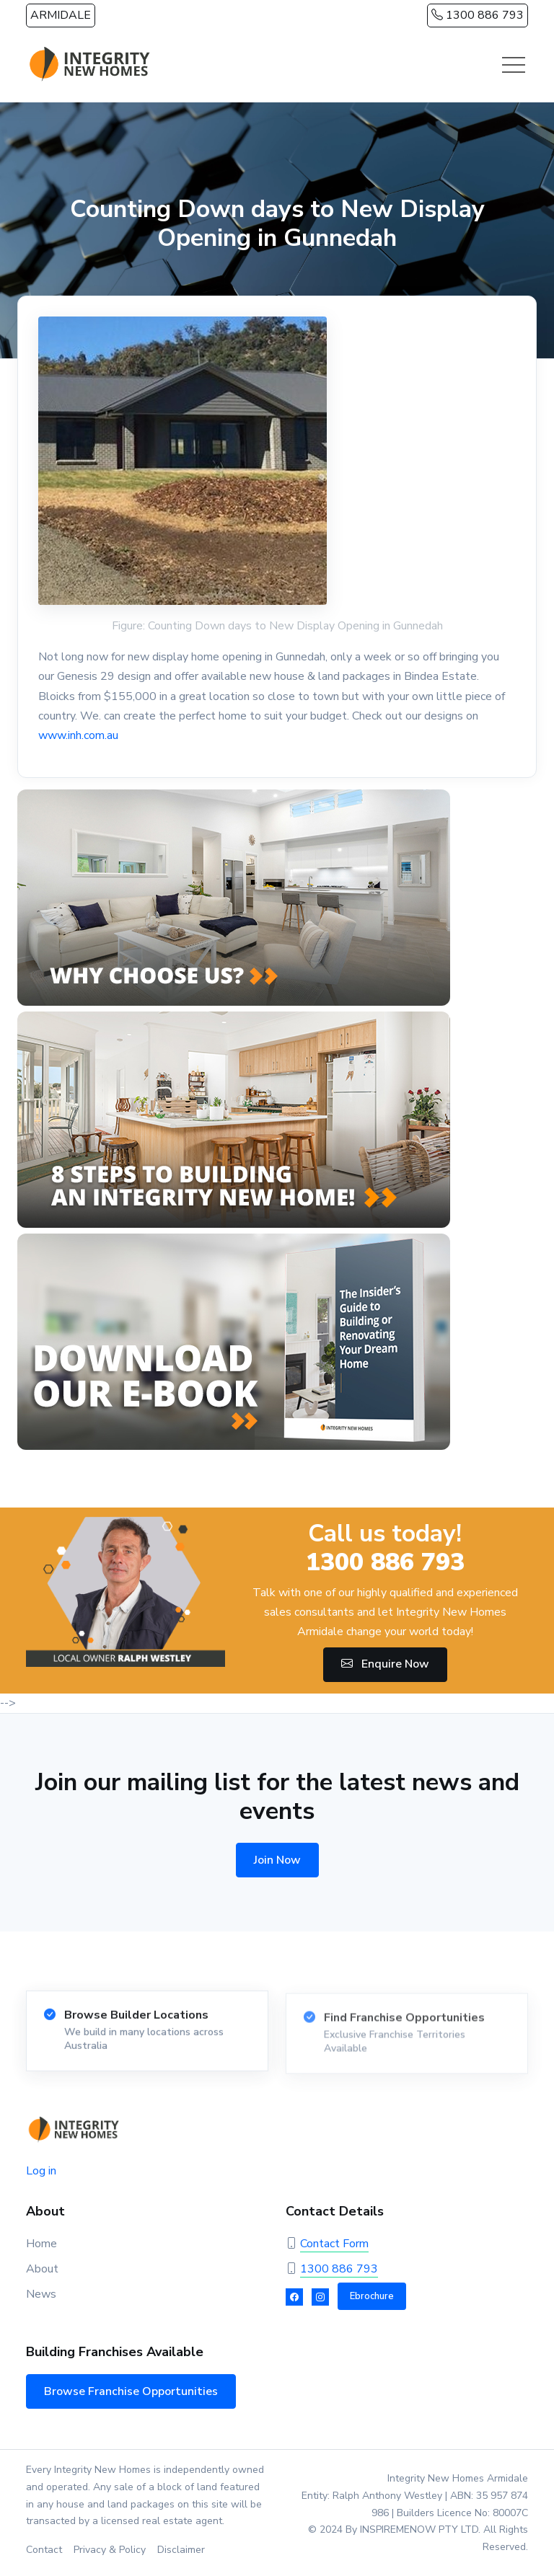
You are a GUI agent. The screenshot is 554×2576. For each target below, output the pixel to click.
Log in (41, 2171)
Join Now (277, 1860)
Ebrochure (372, 2296)
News (41, 2294)
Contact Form (334, 2244)
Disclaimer (181, 2550)
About (42, 2269)
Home (41, 2244)
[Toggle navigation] (513, 64)
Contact (44, 2550)
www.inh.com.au (78, 735)
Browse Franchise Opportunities (131, 2391)
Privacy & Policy (110, 2550)
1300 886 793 (477, 15)
